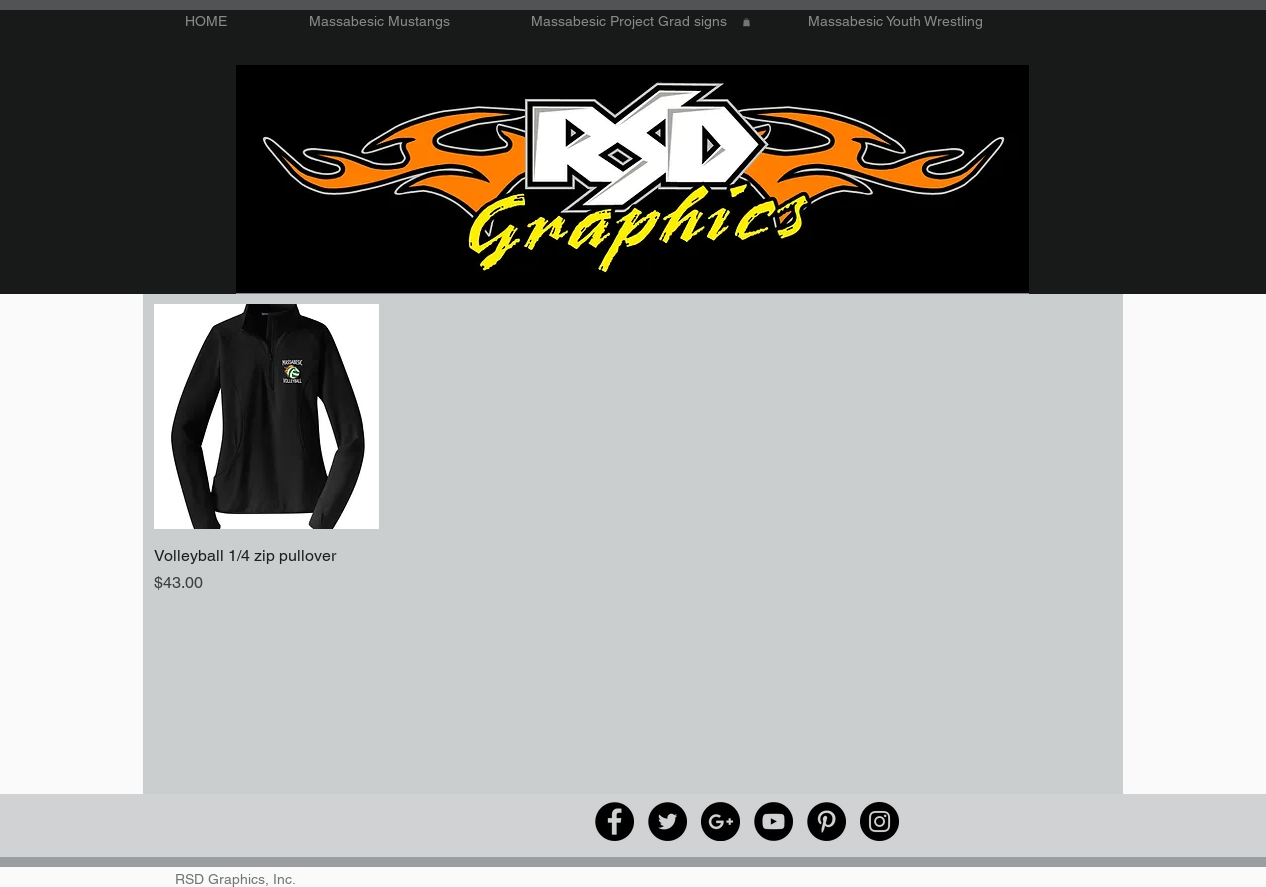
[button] (746, 22)
